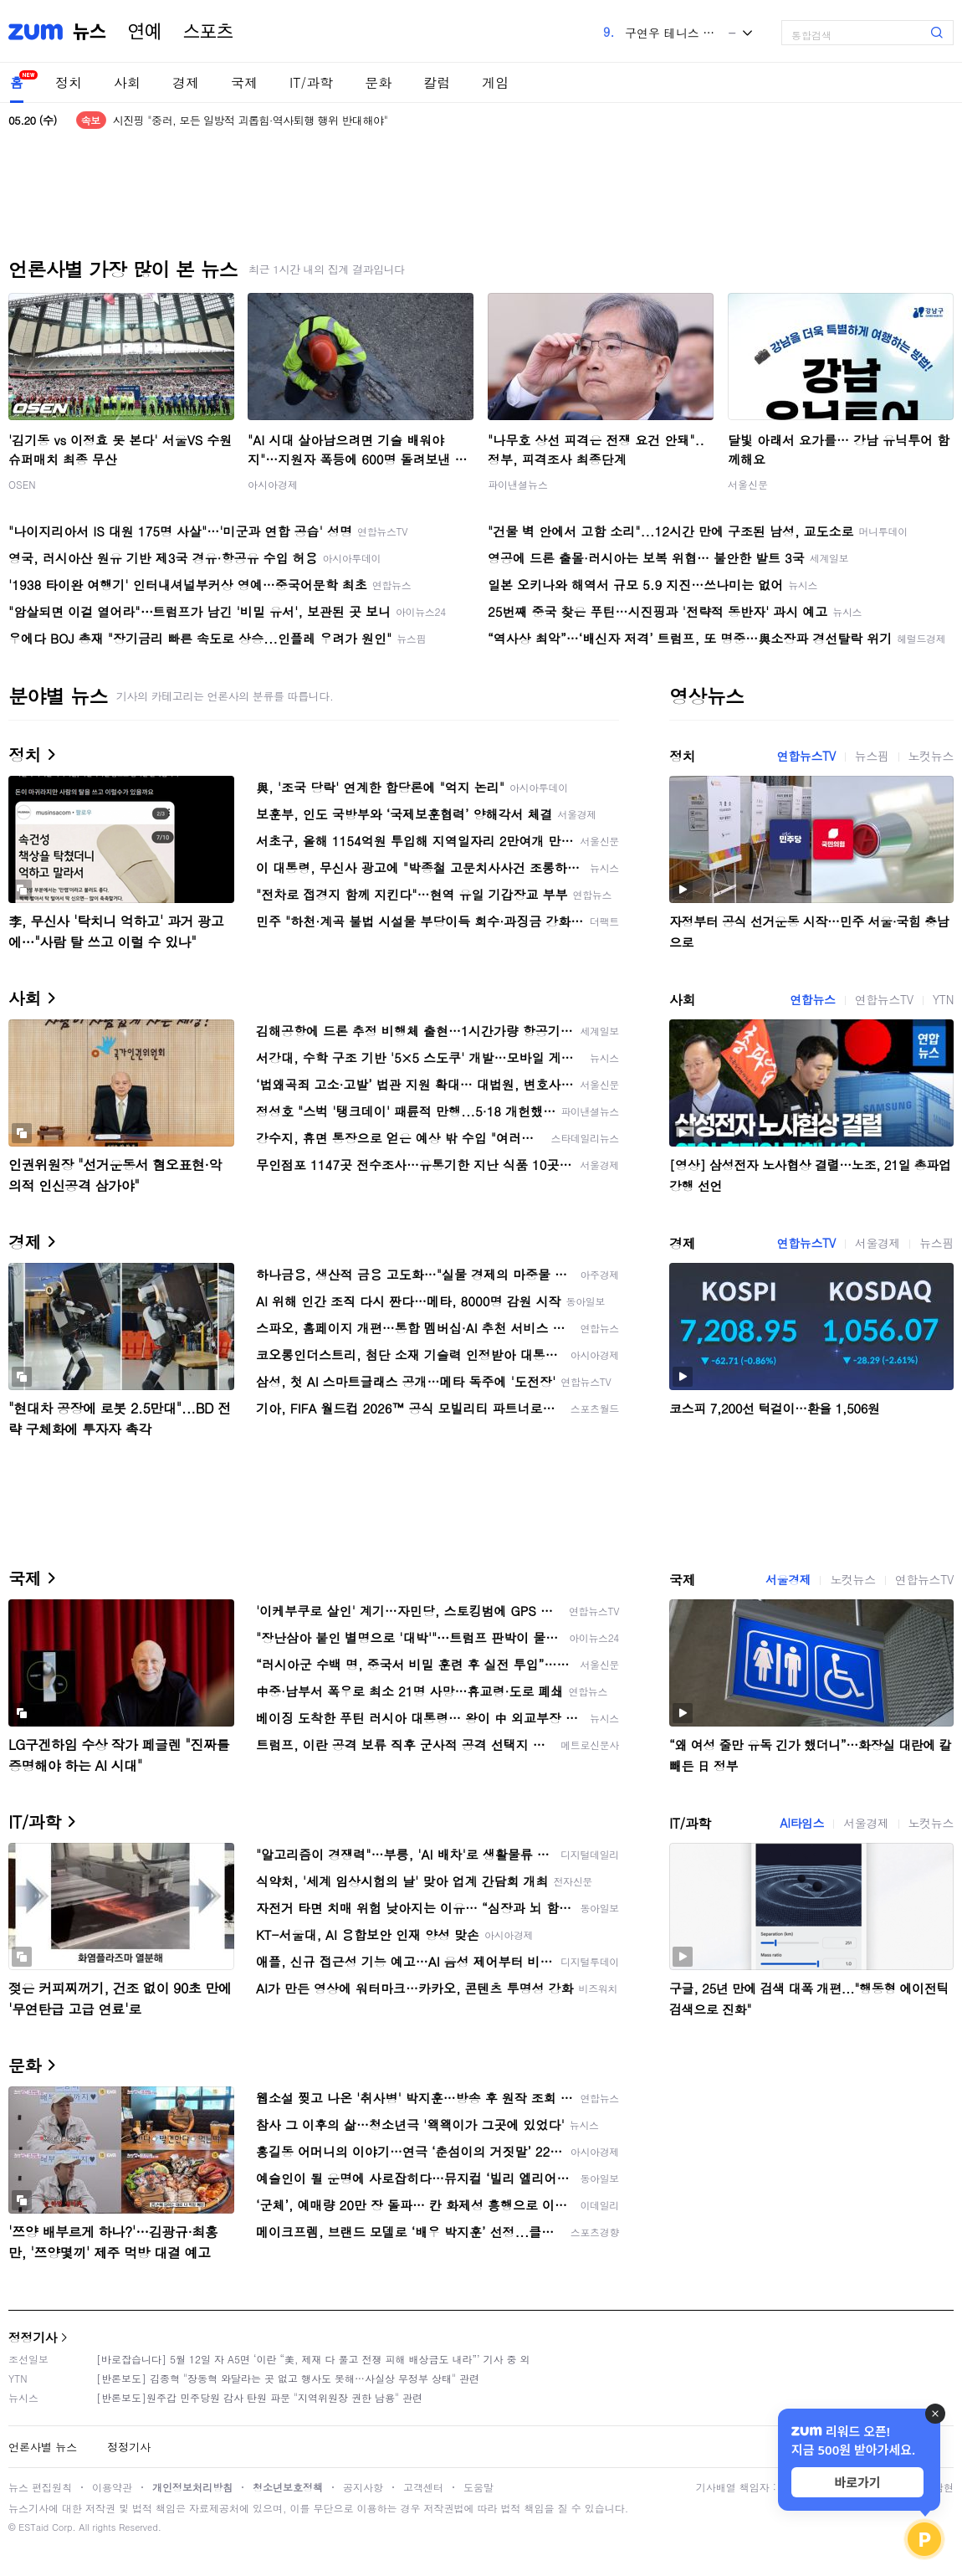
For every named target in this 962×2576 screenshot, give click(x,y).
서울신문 (748, 484)
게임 (495, 82)
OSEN (22, 484)
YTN (943, 999)
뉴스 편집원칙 (40, 2487)
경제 (185, 82)
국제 (244, 82)
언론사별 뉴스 (42, 2447)
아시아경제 (273, 484)
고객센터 (423, 2487)
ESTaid (33, 2527)
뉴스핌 (872, 755)
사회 (127, 82)
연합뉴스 (812, 999)
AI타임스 (802, 1822)
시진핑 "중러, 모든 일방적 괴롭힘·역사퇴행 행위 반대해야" (250, 120)
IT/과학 (311, 82)
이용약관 (112, 2487)
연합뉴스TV (806, 755)
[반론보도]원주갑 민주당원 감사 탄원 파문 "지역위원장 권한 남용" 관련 (259, 2397)
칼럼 (436, 82)
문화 (378, 82)
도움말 (478, 2487)
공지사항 (363, 2487)
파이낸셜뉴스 (518, 484)
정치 (68, 82)
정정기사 (32, 2337)
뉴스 (89, 32)
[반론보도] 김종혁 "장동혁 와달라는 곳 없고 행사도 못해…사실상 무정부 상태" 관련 (287, 2378)
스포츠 (208, 32)
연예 (144, 32)
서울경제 (877, 1242)
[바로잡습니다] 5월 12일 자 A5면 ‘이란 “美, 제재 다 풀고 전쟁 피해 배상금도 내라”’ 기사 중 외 (313, 2359)
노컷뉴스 (931, 755)
